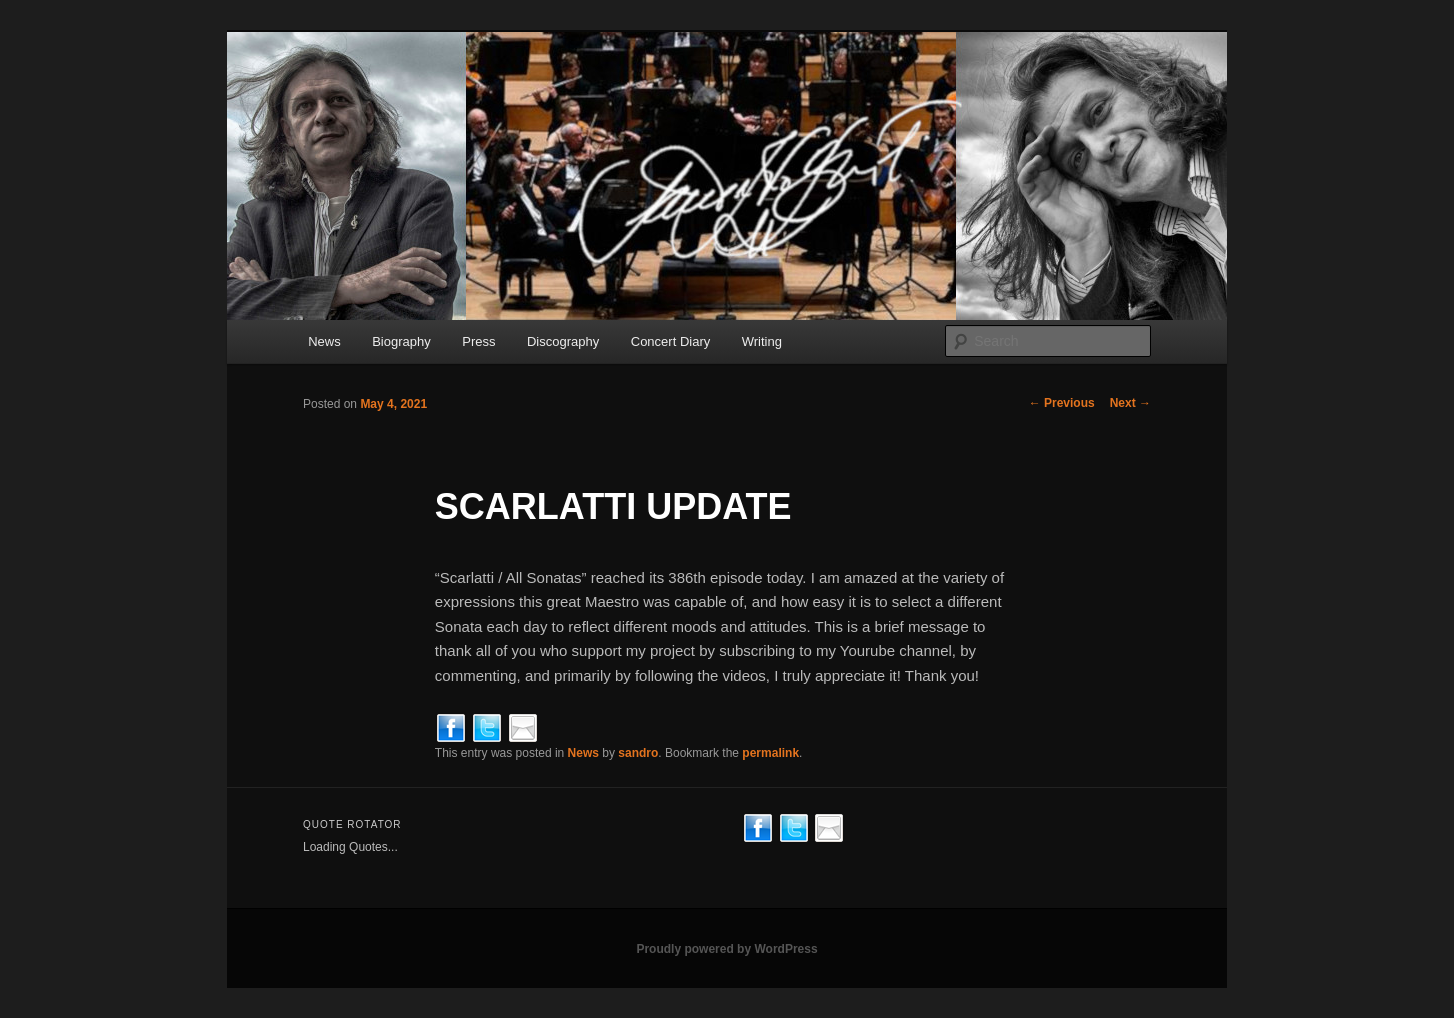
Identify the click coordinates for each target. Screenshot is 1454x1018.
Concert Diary (670, 341)
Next (1130, 403)
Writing (762, 341)
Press (478, 341)
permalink (770, 753)
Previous (1062, 403)
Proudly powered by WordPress (726, 949)
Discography (563, 341)
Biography (401, 341)
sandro (638, 753)
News (324, 341)
